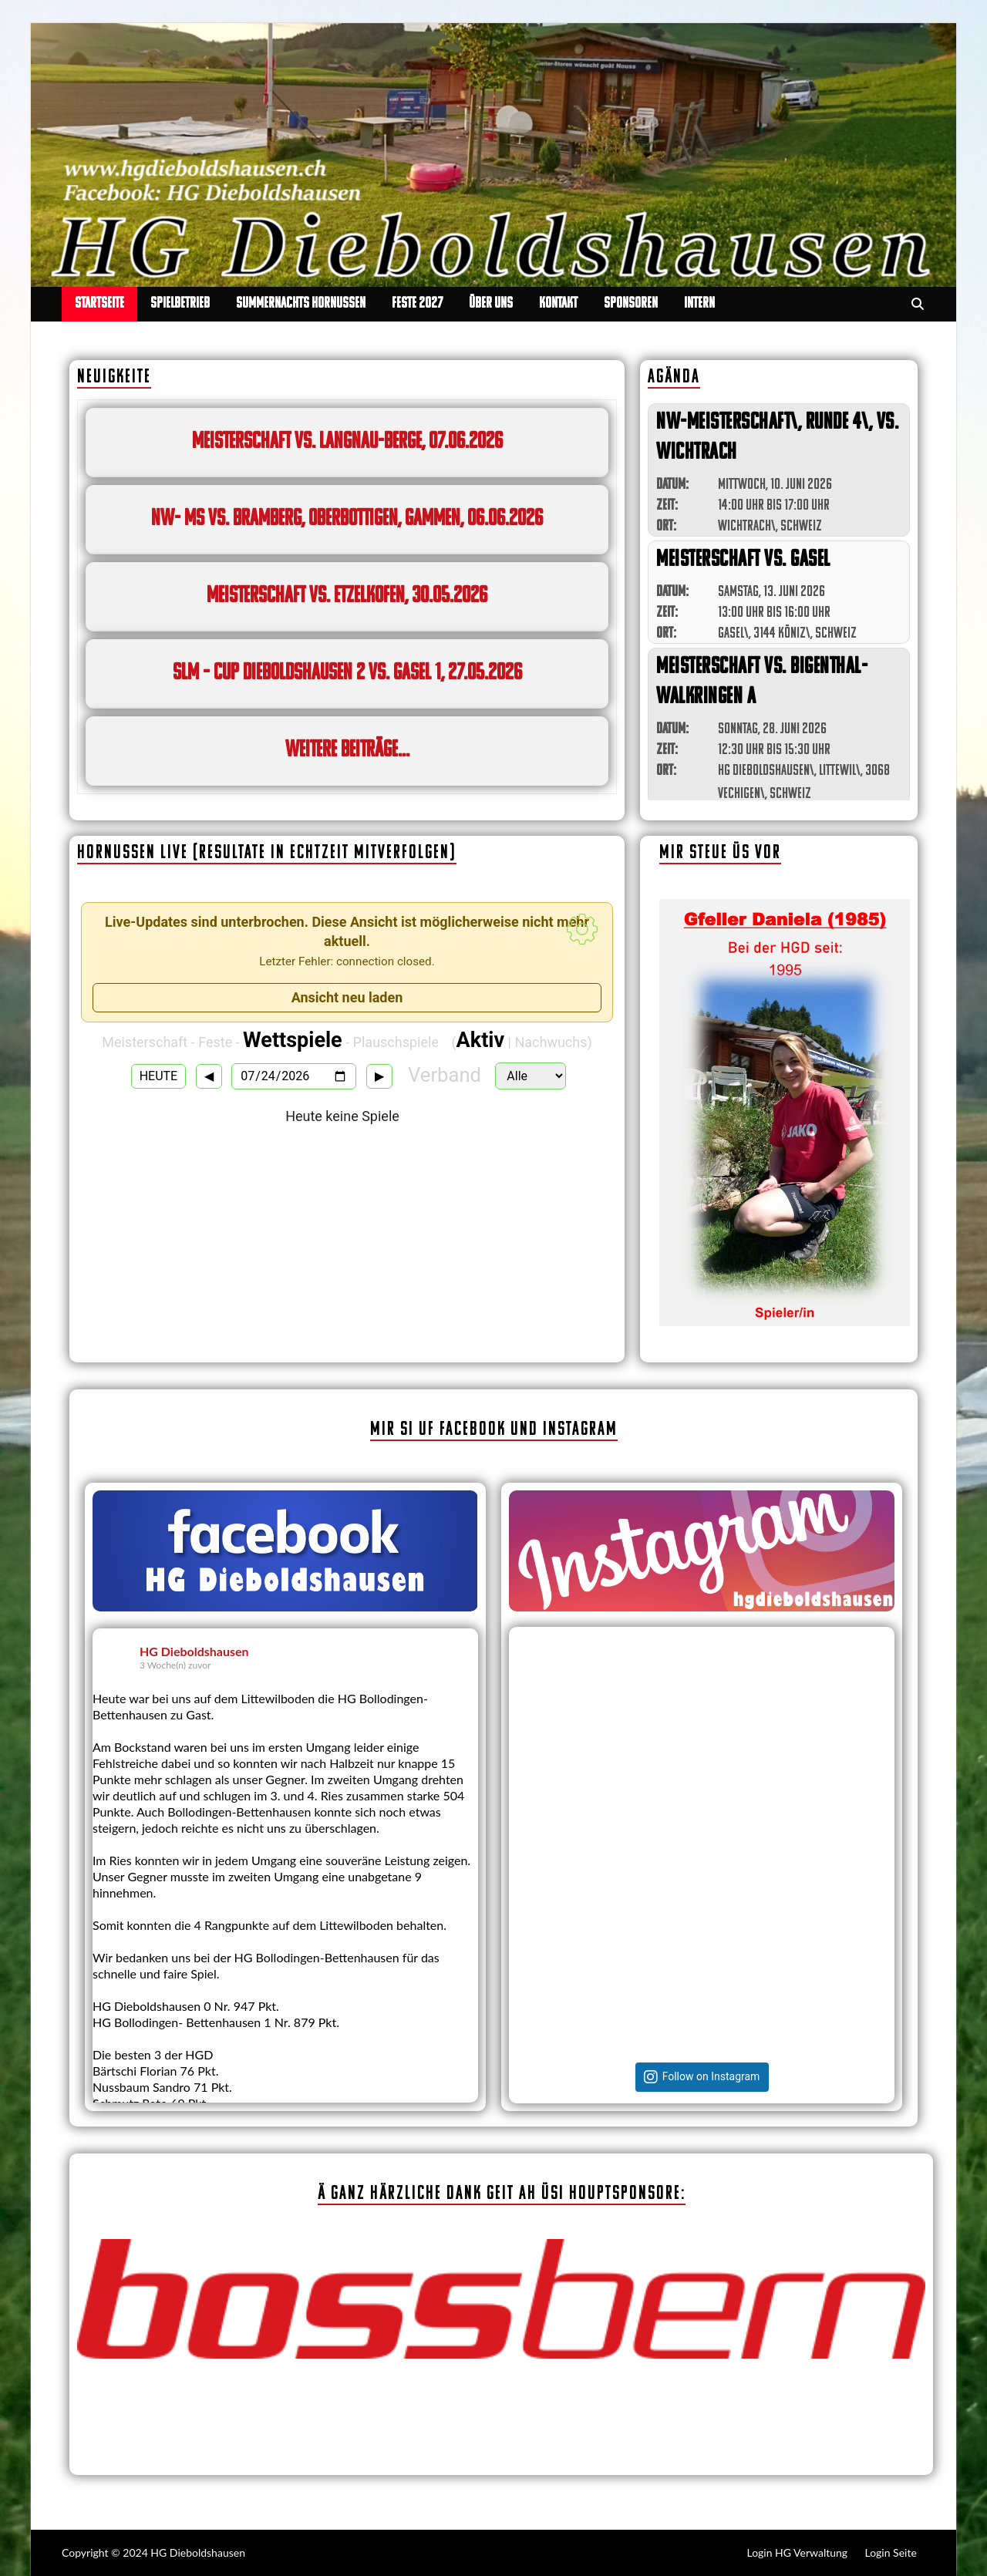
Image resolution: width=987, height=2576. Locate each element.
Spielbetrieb (180, 303)
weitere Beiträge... (347, 751)
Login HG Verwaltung (797, 2552)
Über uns (491, 303)
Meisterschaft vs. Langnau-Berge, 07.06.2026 (347, 442)
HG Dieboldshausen (194, 1651)
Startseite (99, 303)
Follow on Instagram (711, 2077)
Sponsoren (631, 303)
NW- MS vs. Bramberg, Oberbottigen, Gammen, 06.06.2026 (347, 519)
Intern (699, 303)
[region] (784, 1113)
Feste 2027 (417, 303)
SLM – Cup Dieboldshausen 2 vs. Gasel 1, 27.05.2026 (347, 673)
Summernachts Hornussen (300, 303)
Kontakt (558, 303)
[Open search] (917, 305)
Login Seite (891, 2552)
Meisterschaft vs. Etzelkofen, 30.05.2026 (347, 596)
